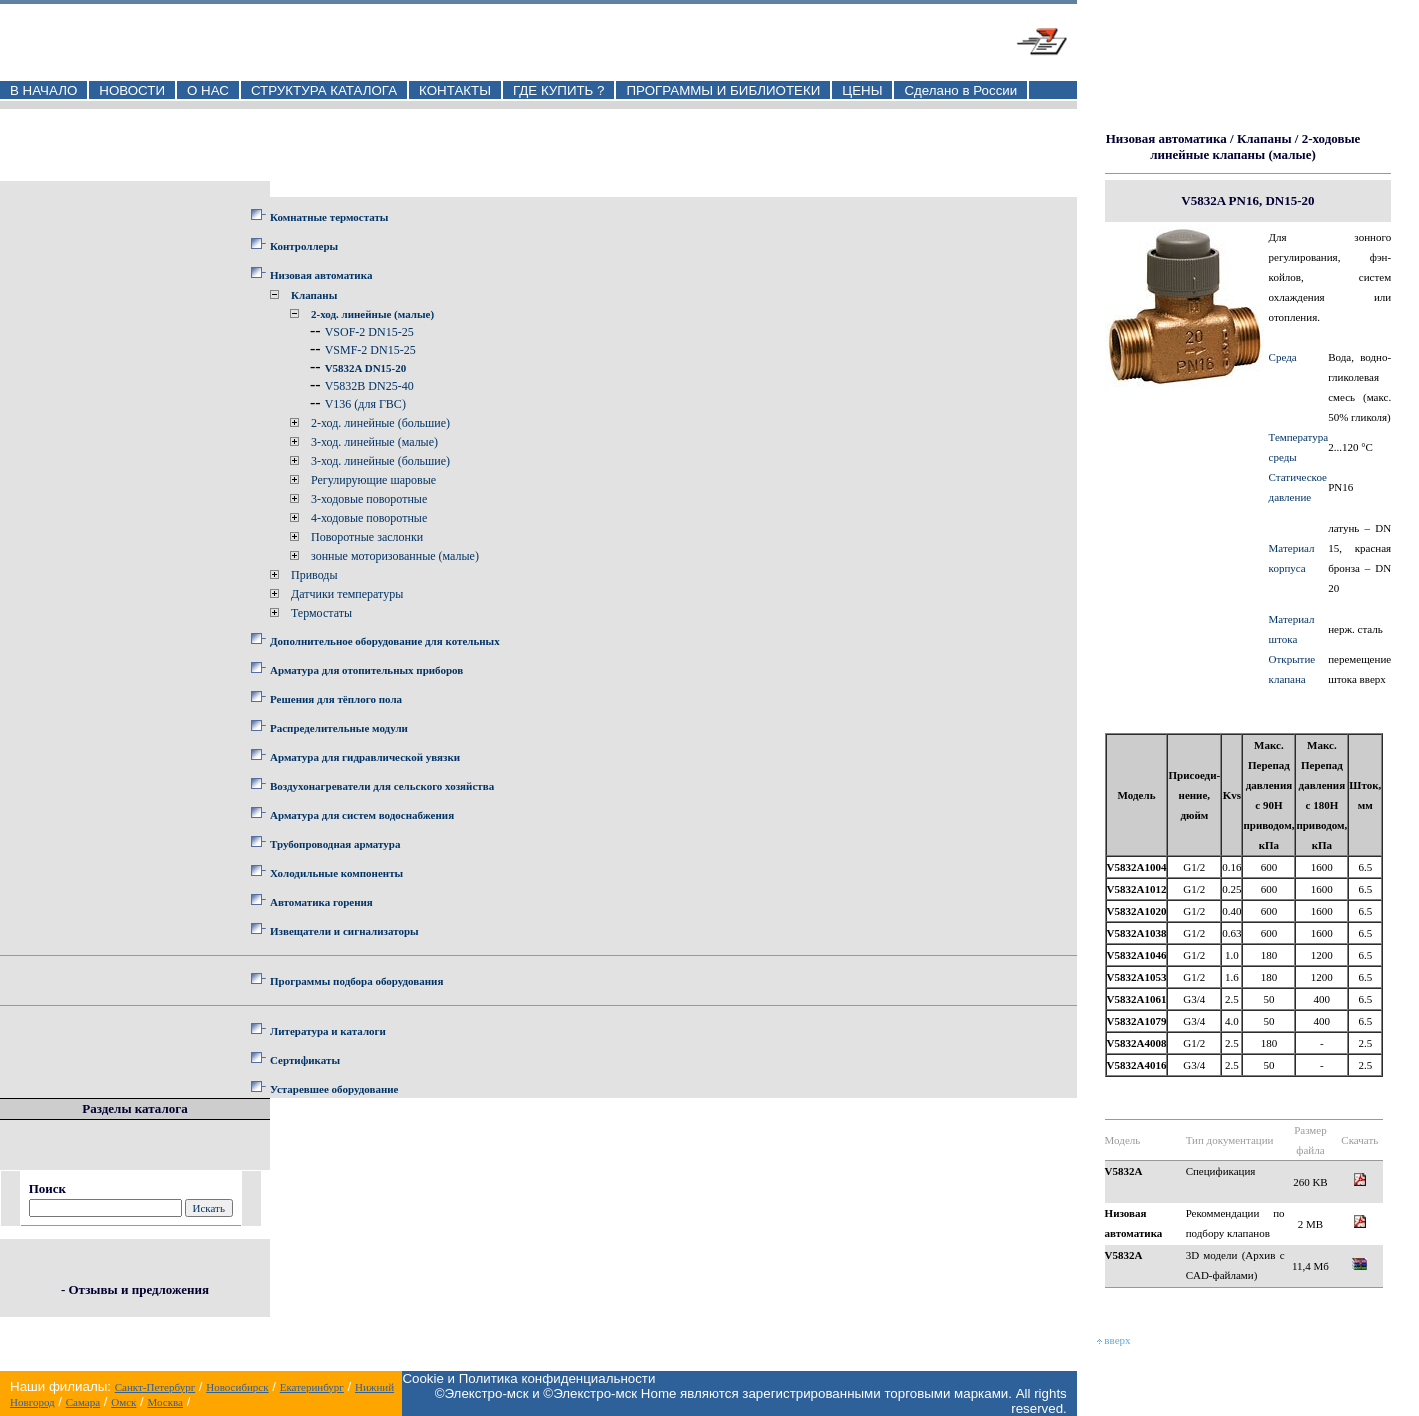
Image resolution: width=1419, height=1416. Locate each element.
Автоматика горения (321, 902)
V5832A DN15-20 (366, 368)
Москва (165, 1402)
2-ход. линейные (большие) (380, 423)
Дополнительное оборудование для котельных (385, 641)
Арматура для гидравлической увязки (365, 757)
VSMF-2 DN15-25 (370, 350)
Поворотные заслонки (367, 537)
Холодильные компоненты (336, 873)
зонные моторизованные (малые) (395, 556)
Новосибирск (237, 1387)
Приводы (314, 575)
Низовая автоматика (321, 275)
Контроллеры (304, 246)
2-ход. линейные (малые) (372, 314)
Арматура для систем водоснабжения (362, 815)
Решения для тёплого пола (336, 699)
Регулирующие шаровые (373, 480)
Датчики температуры (347, 594)
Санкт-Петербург (155, 1387)
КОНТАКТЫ (455, 90)
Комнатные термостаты (329, 217)
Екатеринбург (312, 1387)
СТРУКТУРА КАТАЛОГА (324, 90)
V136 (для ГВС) (365, 404)
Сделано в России (960, 90)
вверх (1114, 1340)
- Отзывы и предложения (135, 1289)
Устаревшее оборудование (334, 1089)
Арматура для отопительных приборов (366, 670)
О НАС (208, 90)
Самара (83, 1402)
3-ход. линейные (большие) (380, 461)
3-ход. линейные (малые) (374, 442)
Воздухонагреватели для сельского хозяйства (382, 786)
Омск (123, 1402)
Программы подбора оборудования (356, 981)
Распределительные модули (339, 728)
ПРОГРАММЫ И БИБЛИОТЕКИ (723, 90)
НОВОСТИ (132, 90)
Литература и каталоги (328, 1031)
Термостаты (321, 613)
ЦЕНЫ (862, 90)
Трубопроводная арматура (335, 844)
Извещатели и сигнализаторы (344, 931)
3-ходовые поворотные (369, 499)
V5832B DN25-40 (369, 386)
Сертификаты (305, 1060)
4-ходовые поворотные (369, 518)
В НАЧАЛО (43, 90)
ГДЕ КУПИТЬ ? (559, 90)
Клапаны (314, 295)
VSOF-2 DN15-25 (369, 332)
